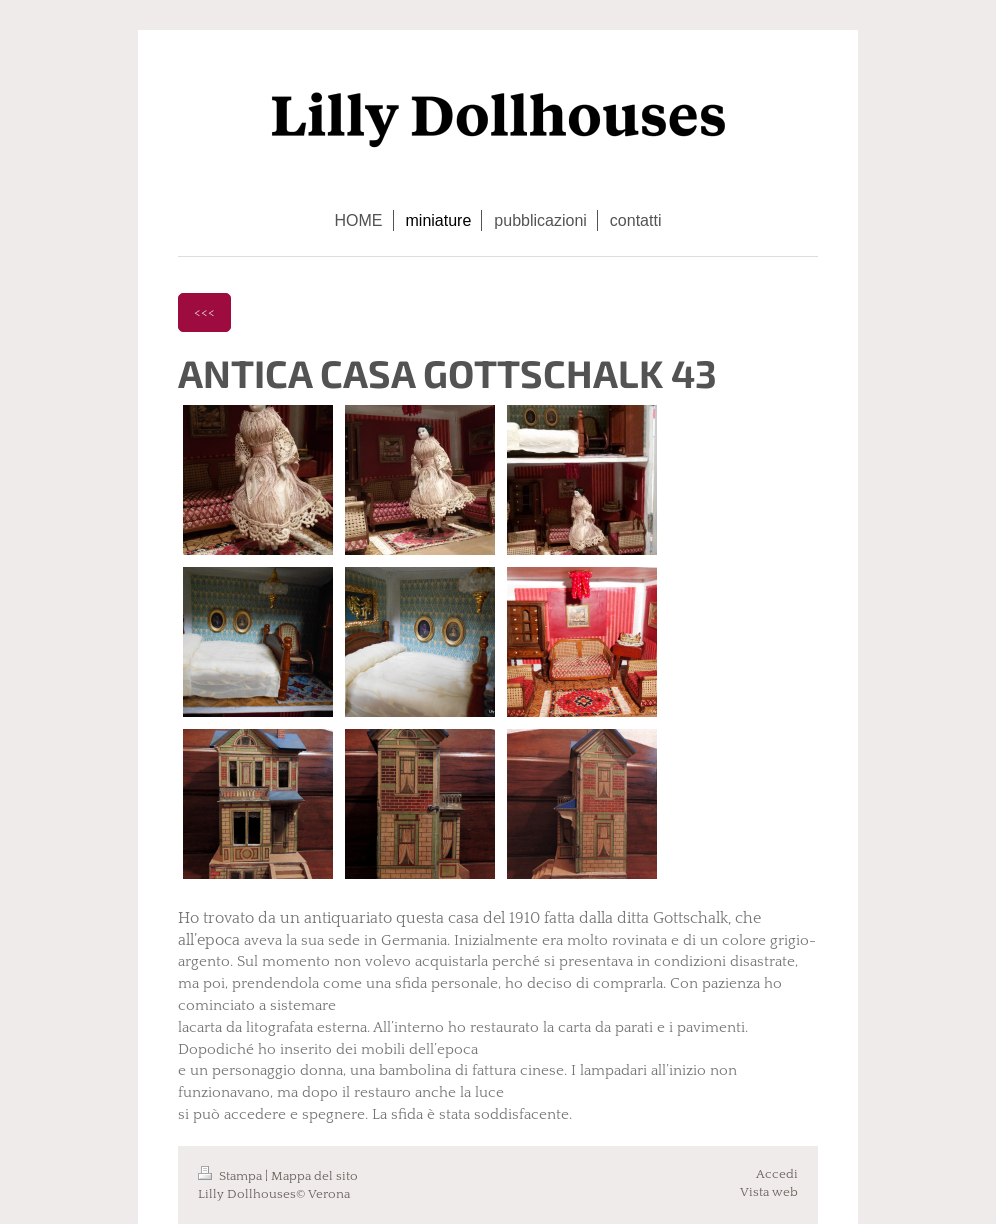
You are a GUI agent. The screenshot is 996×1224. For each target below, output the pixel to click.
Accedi (777, 1174)
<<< (204, 312)
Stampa (231, 1176)
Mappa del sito (314, 1176)
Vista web (769, 1192)
